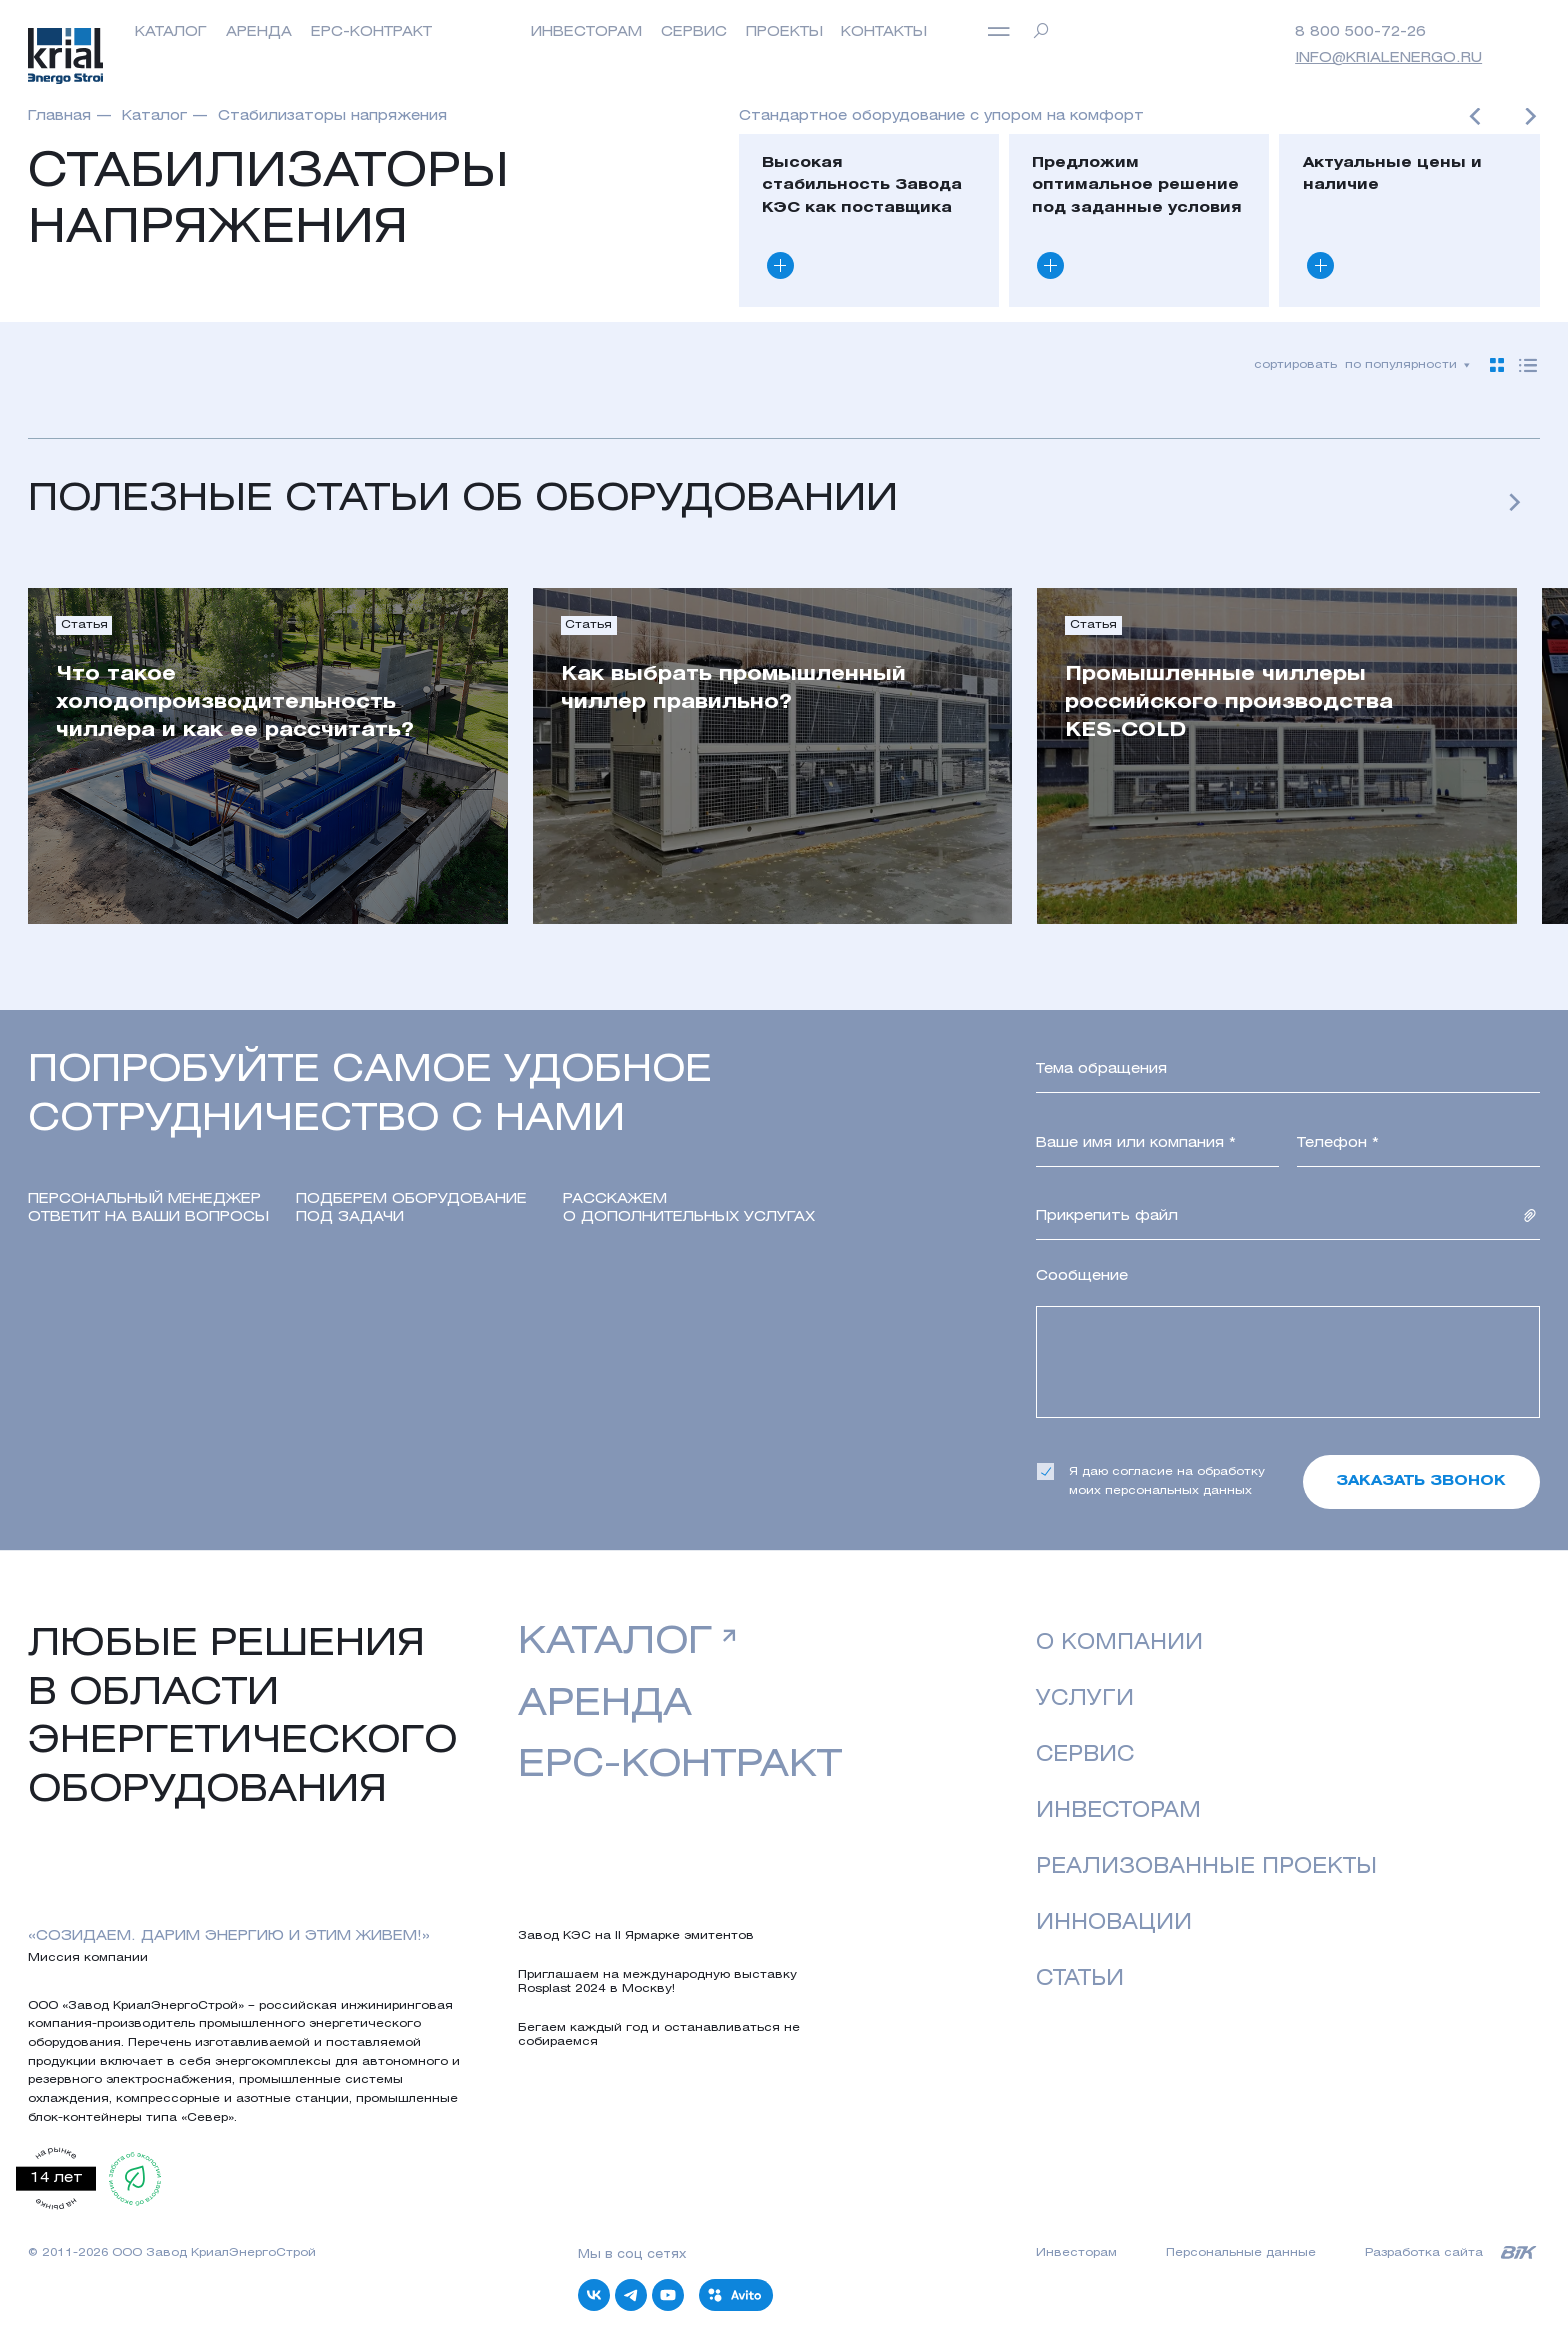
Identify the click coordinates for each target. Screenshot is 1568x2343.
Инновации (1114, 1923)
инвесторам (586, 32)
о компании (1119, 1643)
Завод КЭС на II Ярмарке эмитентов (636, 1936)
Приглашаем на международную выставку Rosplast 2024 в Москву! (657, 1982)
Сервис (694, 32)
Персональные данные (1241, 2253)
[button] (1475, 120)
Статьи (1080, 1979)
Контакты (884, 32)
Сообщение (1082, 1276)
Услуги (1085, 1699)
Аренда (259, 32)
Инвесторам (1118, 1811)
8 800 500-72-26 (1360, 32)
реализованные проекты (1206, 1867)
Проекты (784, 32)
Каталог (171, 32)
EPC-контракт (371, 32)
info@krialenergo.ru (1388, 58)
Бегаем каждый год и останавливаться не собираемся (659, 2035)
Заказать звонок (1421, 1481)
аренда (605, 1705)
